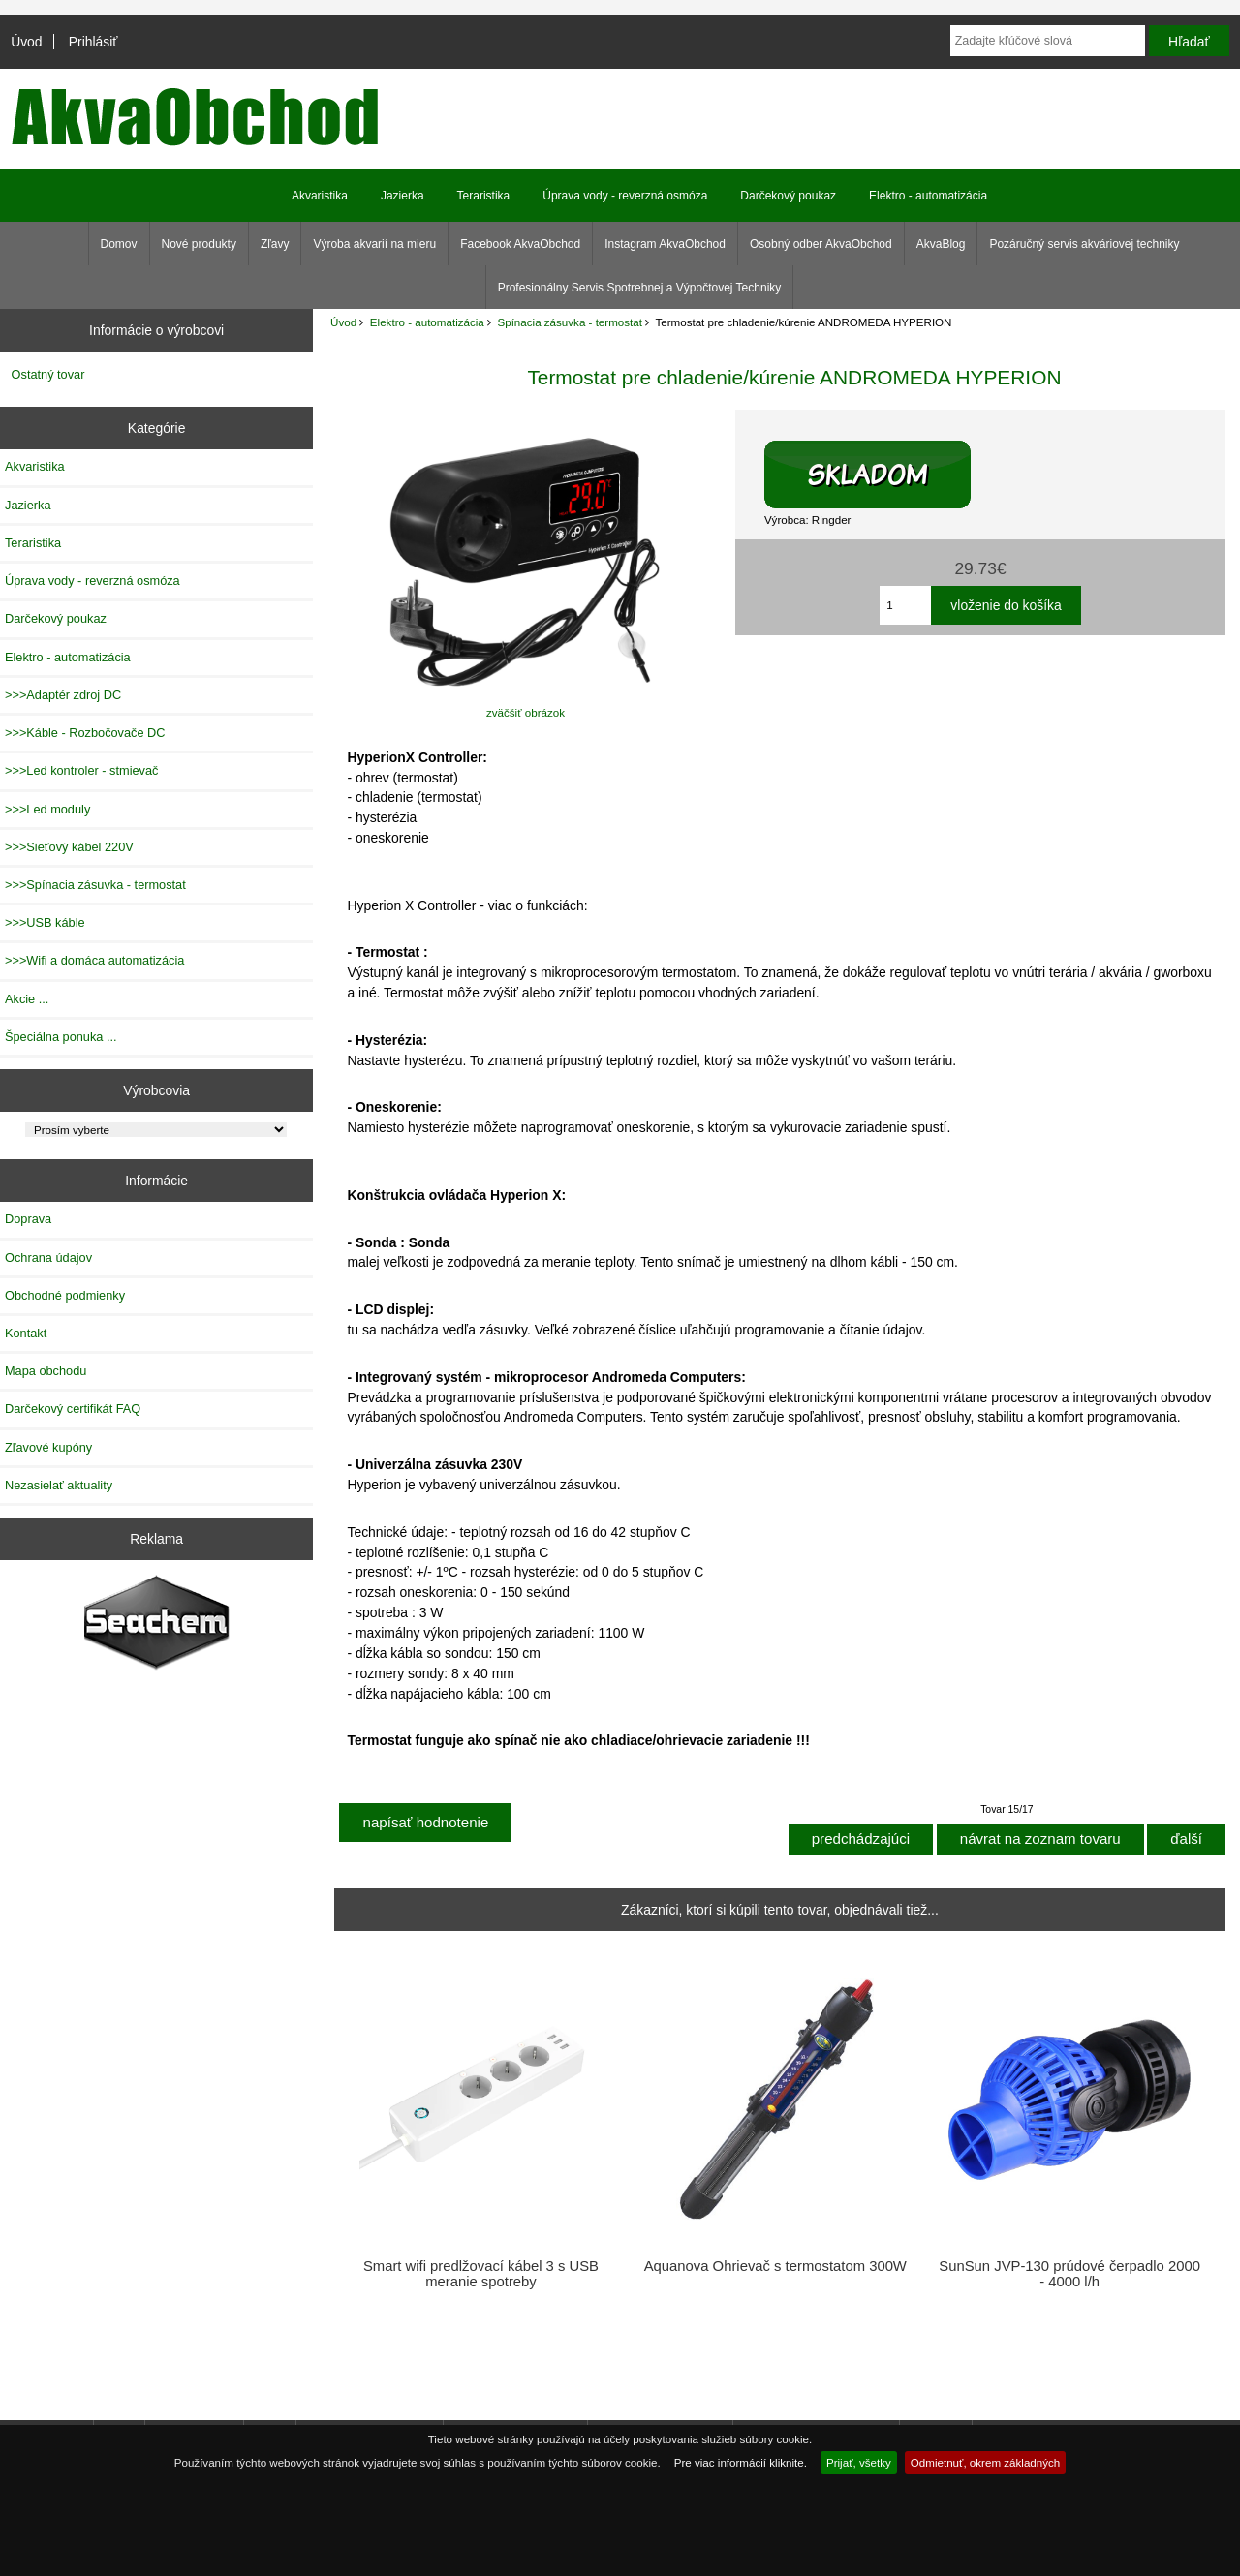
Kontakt (25, 1333)
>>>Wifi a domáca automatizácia (94, 960)
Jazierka (402, 195)
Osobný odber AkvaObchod (821, 244)
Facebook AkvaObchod (520, 244)
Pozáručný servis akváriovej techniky (1084, 244)
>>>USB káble (45, 922)
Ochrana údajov (48, 1257)
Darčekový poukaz (788, 195)
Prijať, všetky (858, 2462)
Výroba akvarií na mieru (374, 244)
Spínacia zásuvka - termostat (569, 322)
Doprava (28, 1218)
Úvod (26, 41)
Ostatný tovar (48, 374)
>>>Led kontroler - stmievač (81, 770)
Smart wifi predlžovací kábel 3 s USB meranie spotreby (481, 2273)
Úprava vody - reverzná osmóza (624, 195)
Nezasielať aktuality (58, 1485)
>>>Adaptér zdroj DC (63, 695)
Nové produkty (199, 244)
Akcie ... (26, 999)
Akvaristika (320, 195)
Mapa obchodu (45, 1371)
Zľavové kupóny (48, 1447)
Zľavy (275, 244)
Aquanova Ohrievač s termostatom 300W (775, 2266)
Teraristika (484, 195)
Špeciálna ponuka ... (61, 1036)
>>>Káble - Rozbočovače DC (85, 732)
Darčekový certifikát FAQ (72, 1408)
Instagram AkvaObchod (665, 244)
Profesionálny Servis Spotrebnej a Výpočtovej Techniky (640, 287)
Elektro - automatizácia (427, 322)
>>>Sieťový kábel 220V (69, 847)
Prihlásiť (93, 41)
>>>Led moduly (47, 809)
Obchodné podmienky (65, 1295)
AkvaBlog (941, 244)
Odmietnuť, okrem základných (986, 2462)
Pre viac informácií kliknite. (740, 2462)
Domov (119, 244)
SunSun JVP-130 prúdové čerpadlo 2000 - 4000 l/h (1069, 2273)
